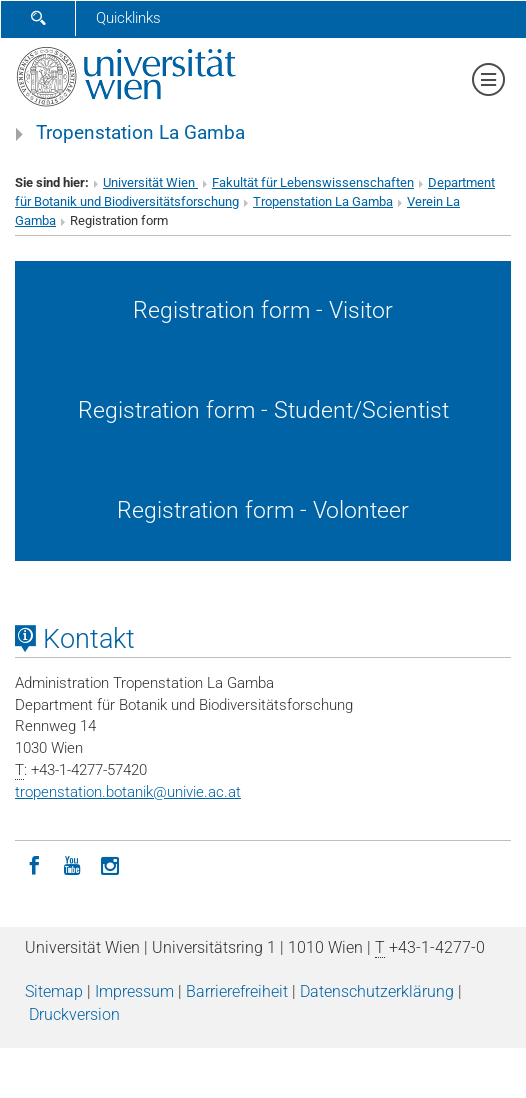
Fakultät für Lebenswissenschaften (313, 182)
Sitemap (54, 991)
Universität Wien (150, 182)
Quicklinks (128, 18)
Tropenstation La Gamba (140, 133)
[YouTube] (72, 864)
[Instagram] (110, 864)
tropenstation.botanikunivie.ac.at (128, 792)
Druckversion (74, 1014)
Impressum (134, 991)
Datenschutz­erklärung (377, 991)
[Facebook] (34, 864)
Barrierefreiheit (237, 991)
